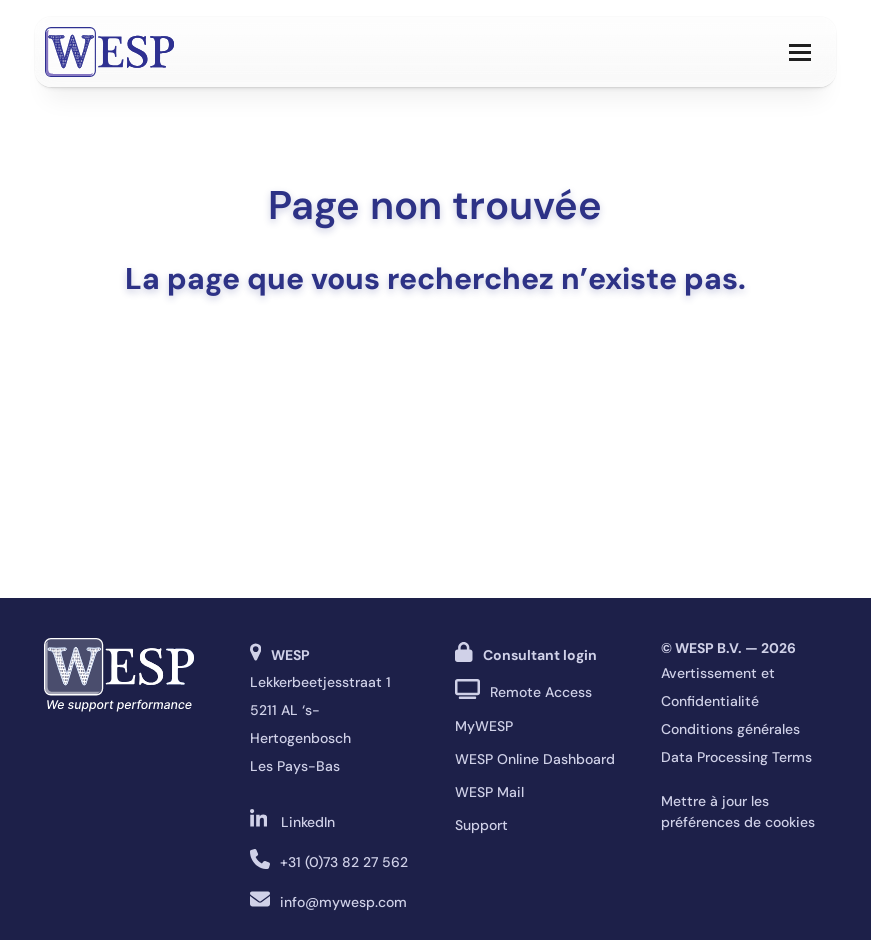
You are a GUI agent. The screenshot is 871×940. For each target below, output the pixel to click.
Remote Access (541, 692)
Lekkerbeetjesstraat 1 (320, 682)
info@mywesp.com (343, 902)
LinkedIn (308, 822)
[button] (800, 52)
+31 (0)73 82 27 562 (344, 862)
